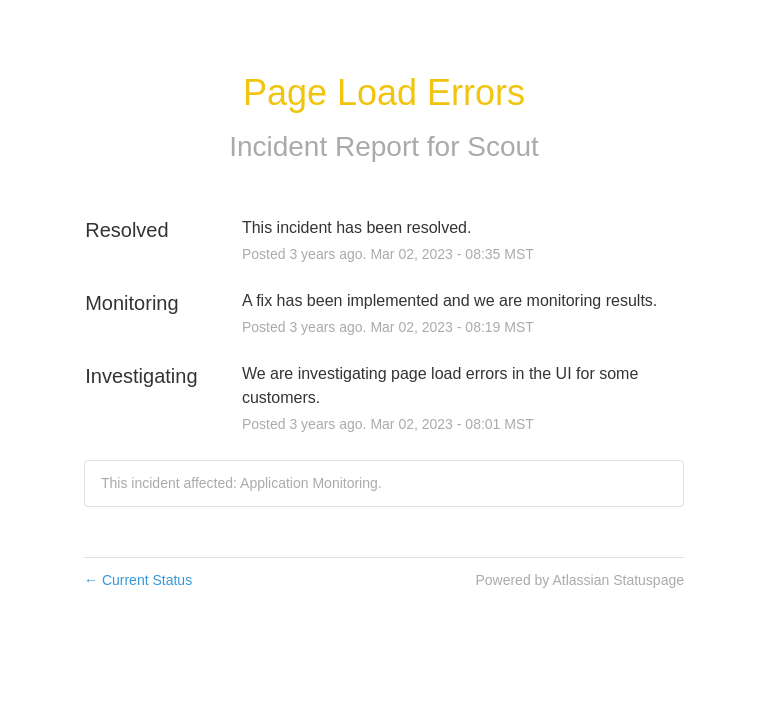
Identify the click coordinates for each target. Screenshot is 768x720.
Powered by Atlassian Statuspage (579, 580)
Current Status (138, 580)
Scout (503, 146)
